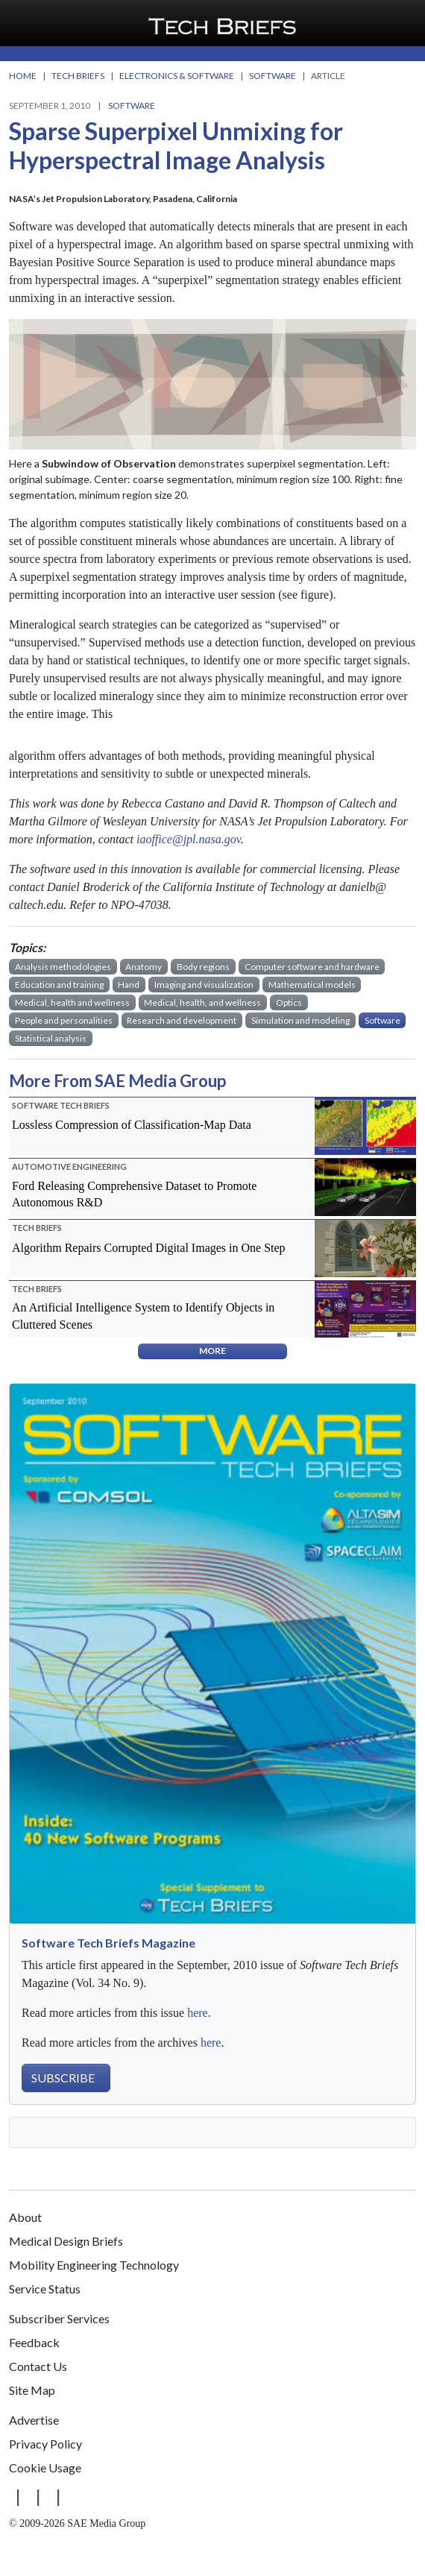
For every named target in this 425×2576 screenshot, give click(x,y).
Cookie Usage (45, 2467)
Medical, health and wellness (72, 1002)
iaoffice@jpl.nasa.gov (188, 839)
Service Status (45, 2288)
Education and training (59, 984)
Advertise (34, 2420)
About (25, 2217)
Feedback (34, 2342)
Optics (289, 1002)
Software (131, 105)
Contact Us (38, 2366)
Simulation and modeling (300, 1020)
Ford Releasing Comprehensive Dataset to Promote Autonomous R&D (134, 1194)
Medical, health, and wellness (202, 1002)
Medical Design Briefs (66, 2241)
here (197, 2012)
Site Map (32, 2390)
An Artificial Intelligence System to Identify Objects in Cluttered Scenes (143, 1315)
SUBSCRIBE (63, 2077)
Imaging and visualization (204, 984)
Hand (128, 984)
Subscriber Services (59, 2318)
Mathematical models (312, 984)
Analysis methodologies (63, 966)
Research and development (181, 1020)
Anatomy (143, 966)
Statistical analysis (50, 1038)
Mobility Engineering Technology (94, 2265)
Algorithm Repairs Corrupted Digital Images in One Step (149, 1247)
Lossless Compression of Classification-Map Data (131, 1124)
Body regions (203, 966)
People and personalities (64, 1020)
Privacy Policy (45, 2444)
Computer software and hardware (312, 966)
